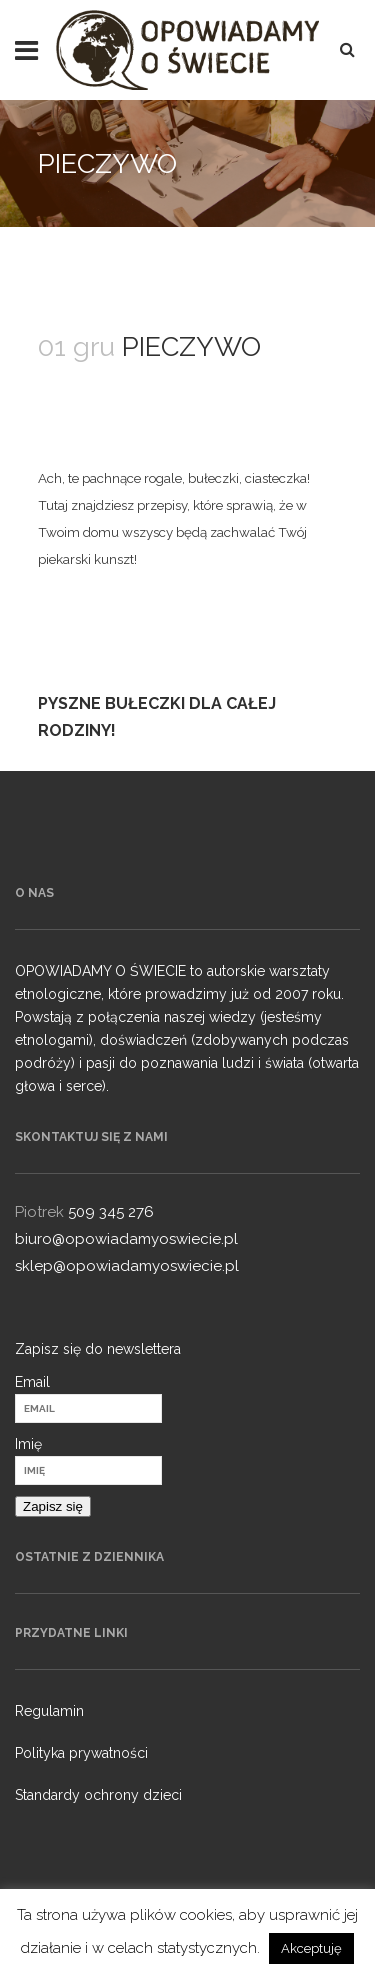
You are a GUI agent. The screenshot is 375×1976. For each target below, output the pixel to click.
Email (32, 1382)
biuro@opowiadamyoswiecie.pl (126, 1239)
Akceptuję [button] (311, 1948)
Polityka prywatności (81, 1753)
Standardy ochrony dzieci (98, 1795)
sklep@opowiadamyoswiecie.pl (127, 1266)
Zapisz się (53, 1506)
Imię (28, 1444)
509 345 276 (111, 1212)
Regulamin (49, 1711)
